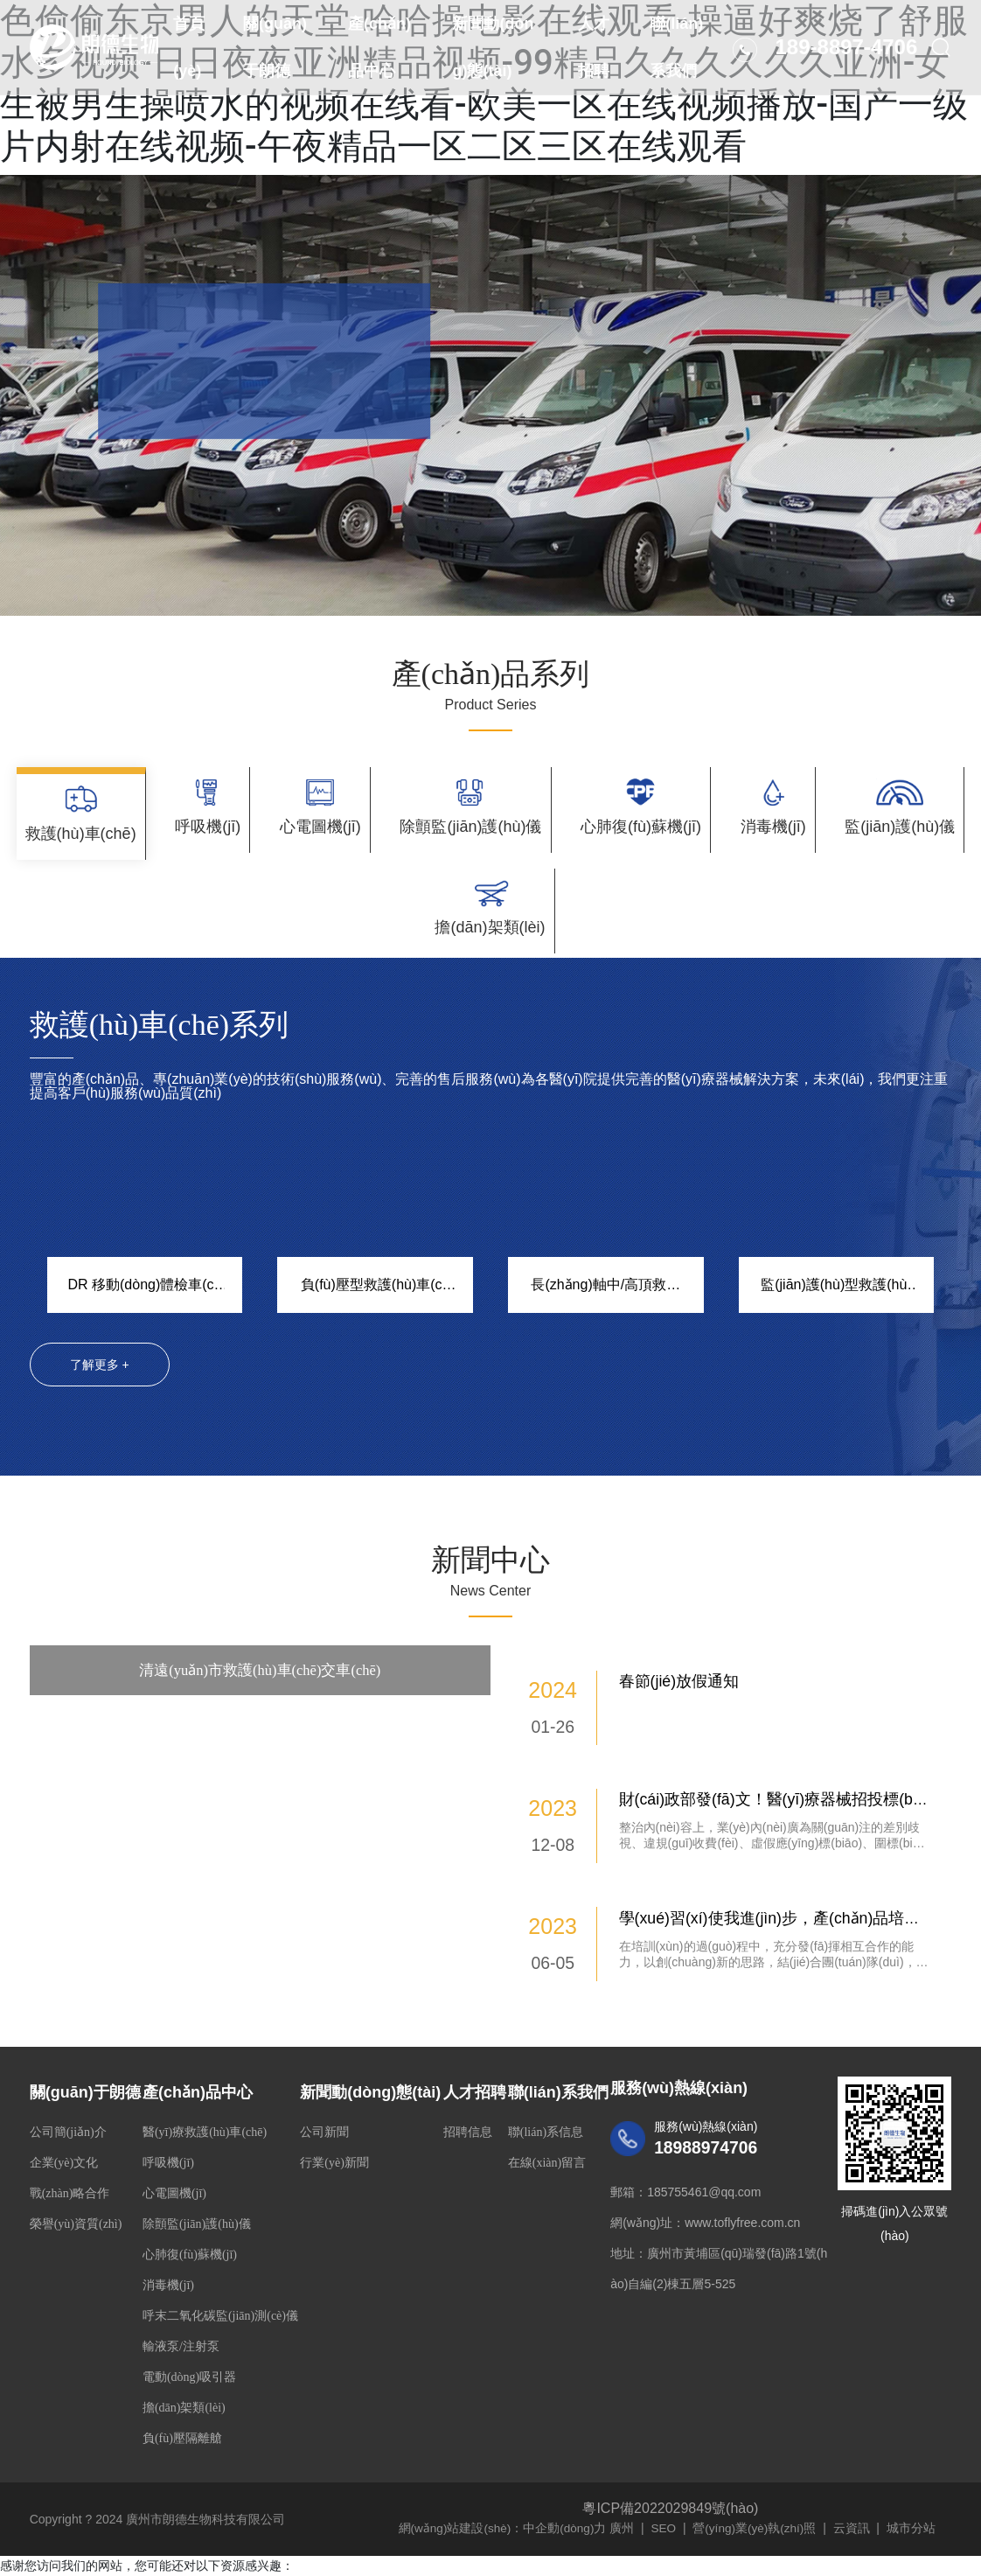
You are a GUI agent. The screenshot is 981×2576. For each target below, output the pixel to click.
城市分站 (917, 2508)
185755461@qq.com (704, 2172)
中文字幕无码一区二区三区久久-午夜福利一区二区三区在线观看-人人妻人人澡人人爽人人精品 (255, 2566)
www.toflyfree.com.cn (742, 2202)
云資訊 (857, 2508)
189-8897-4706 (840, 69)
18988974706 (713, 2127)
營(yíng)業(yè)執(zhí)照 (760, 2508)
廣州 (625, 2508)
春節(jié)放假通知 (679, 1661)
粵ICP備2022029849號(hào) (670, 2488)
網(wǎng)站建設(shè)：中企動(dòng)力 (504, 2508)
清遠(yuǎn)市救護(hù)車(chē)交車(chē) (260, 1649)
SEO (667, 2508)
